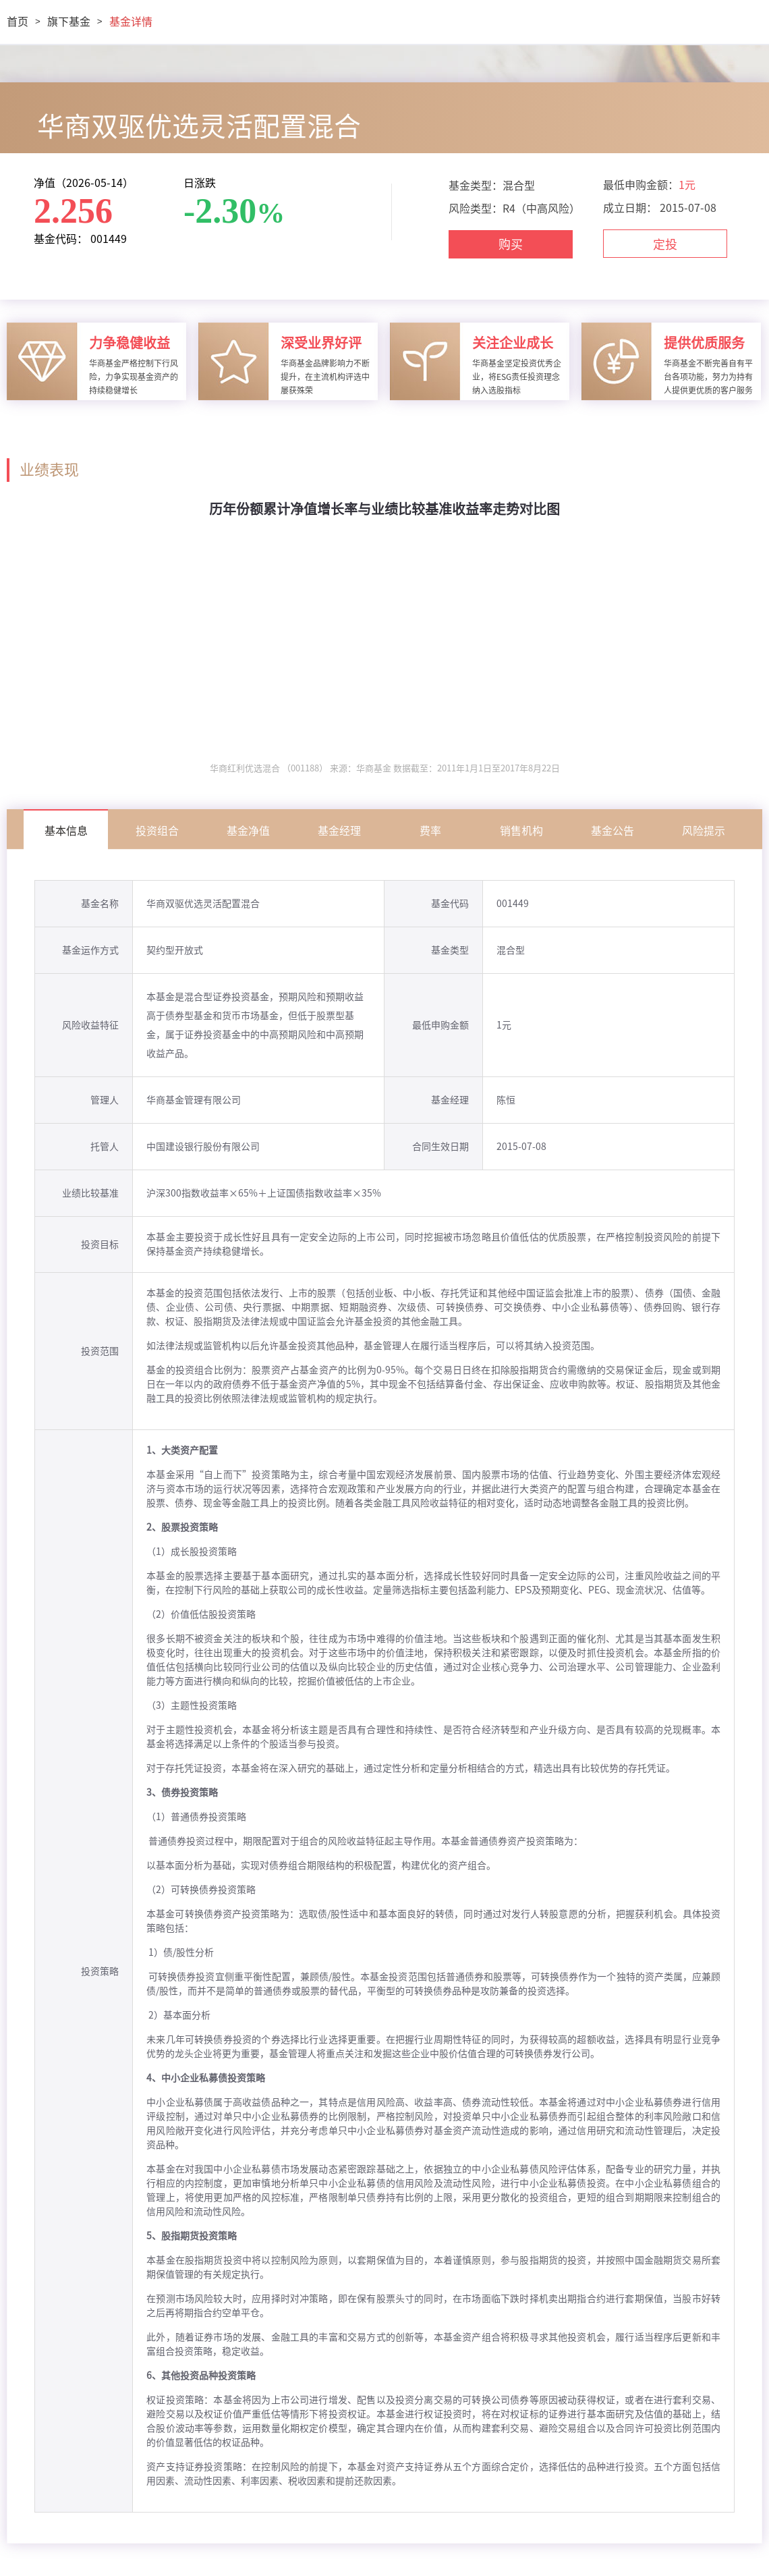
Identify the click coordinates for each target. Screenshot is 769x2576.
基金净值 (248, 830)
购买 (511, 244)
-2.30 (219, 211)
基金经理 (339, 830)
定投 (665, 244)
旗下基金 (68, 21)
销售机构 (521, 830)
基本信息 (66, 830)
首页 (17, 21)
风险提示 (703, 830)
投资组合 (157, 830)
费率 (430, 830)
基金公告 (612, 830)
